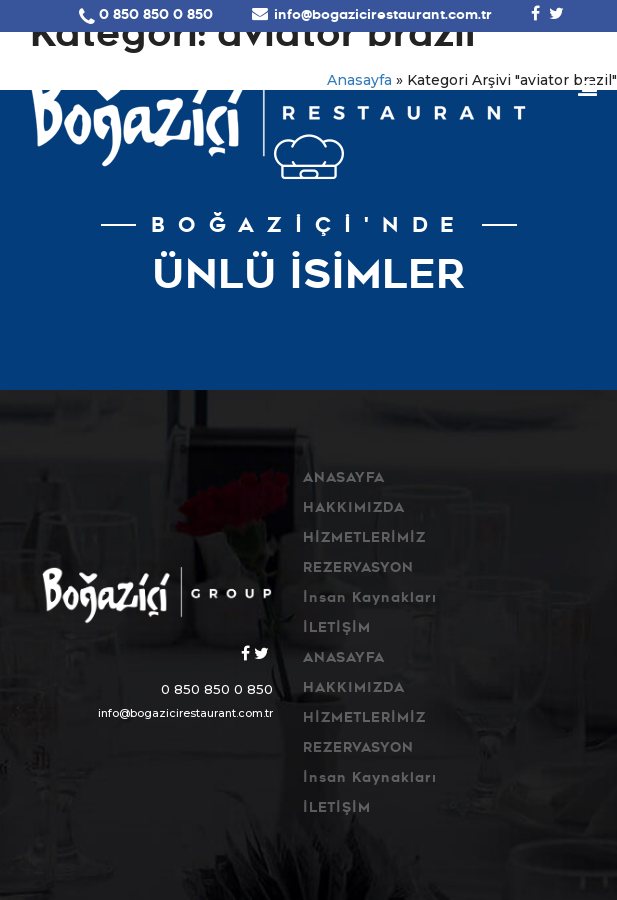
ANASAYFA (344, 479)
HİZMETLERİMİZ (364, 539)
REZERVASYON (358, 569)
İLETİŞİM (337, 629)
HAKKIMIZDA (354, 509)
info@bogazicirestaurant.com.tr (383, 16)
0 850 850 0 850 (156, 16)
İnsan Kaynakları (370, 599)
